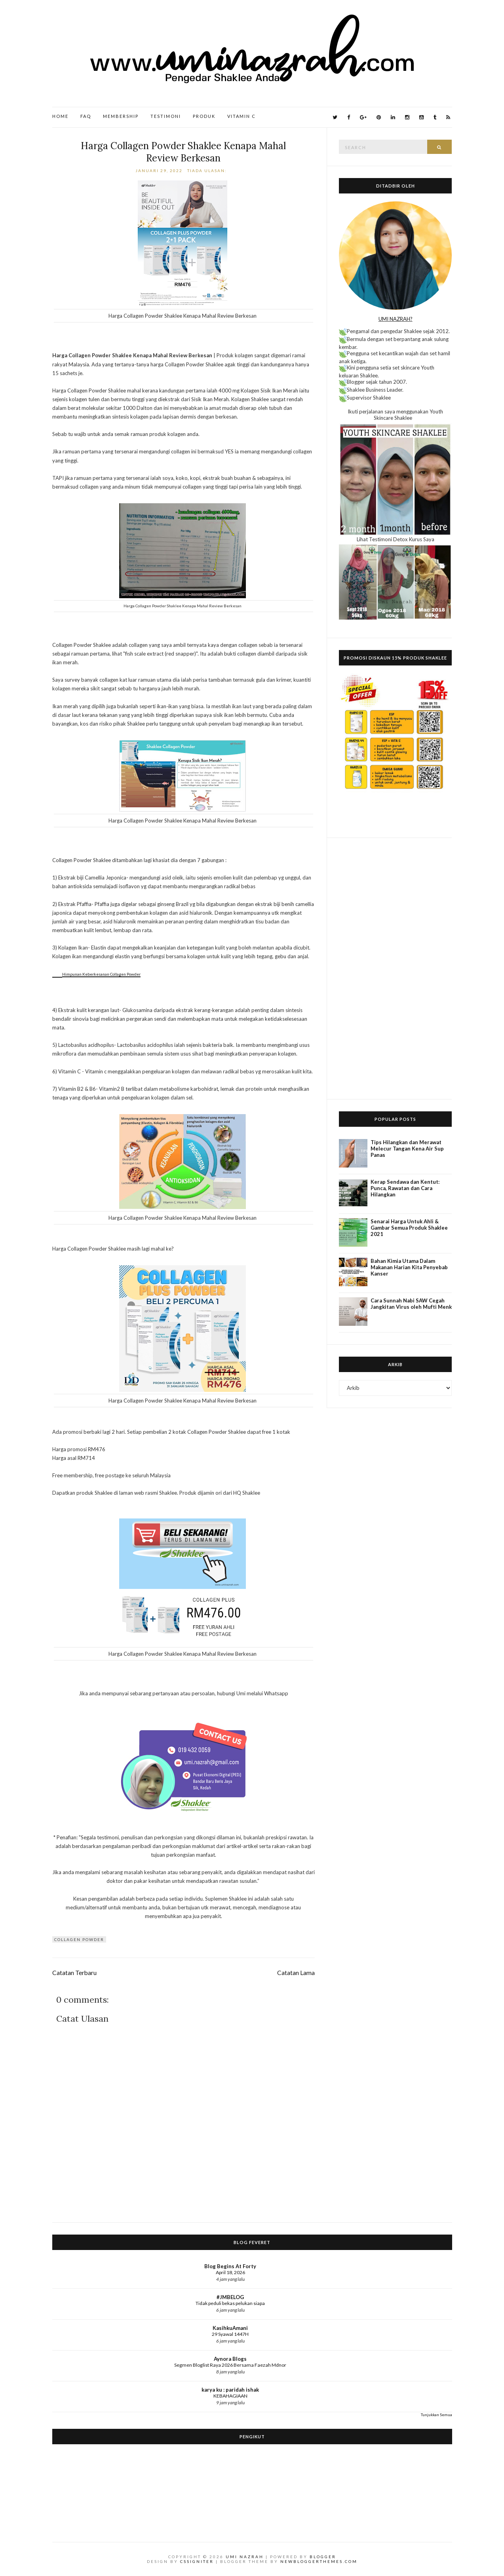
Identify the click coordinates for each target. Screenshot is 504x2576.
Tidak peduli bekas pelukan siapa (230, 2303)
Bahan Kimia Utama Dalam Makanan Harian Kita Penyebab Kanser (409, 1267)
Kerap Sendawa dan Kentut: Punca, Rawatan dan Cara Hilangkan (405, 1188)
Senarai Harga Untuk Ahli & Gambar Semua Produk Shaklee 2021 (409, 1227)
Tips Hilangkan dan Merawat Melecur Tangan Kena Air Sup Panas (407, 1148)
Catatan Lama (296, 1972)
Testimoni (165, 116)
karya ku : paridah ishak (230, 2389)
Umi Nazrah (245, 2556)
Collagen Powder (79, 1939)
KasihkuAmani (230, 2328)
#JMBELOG (230, 2297)
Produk (204, 116)
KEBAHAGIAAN (230, 2396)
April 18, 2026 (230, 2272)
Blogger (323, 2556)
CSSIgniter (197, 2561)
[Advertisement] (395, 968)
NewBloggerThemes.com (319, 2561)
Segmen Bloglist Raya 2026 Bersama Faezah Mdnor (230, 2365)
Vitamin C (241, 116)
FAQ (85, 116)
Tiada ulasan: (207, 170)
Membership (121, 116)
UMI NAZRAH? (395, 319)
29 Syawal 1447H (230, 2334)
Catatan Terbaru (74, 1972)
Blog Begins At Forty (230, 2266)
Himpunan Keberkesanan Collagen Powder (101, 974)
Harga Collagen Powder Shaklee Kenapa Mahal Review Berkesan (183, 152)
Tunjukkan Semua (436, 2414)
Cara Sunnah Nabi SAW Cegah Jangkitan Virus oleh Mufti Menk (411, 1303)
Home (60, 116)
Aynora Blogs (230, 2359)
